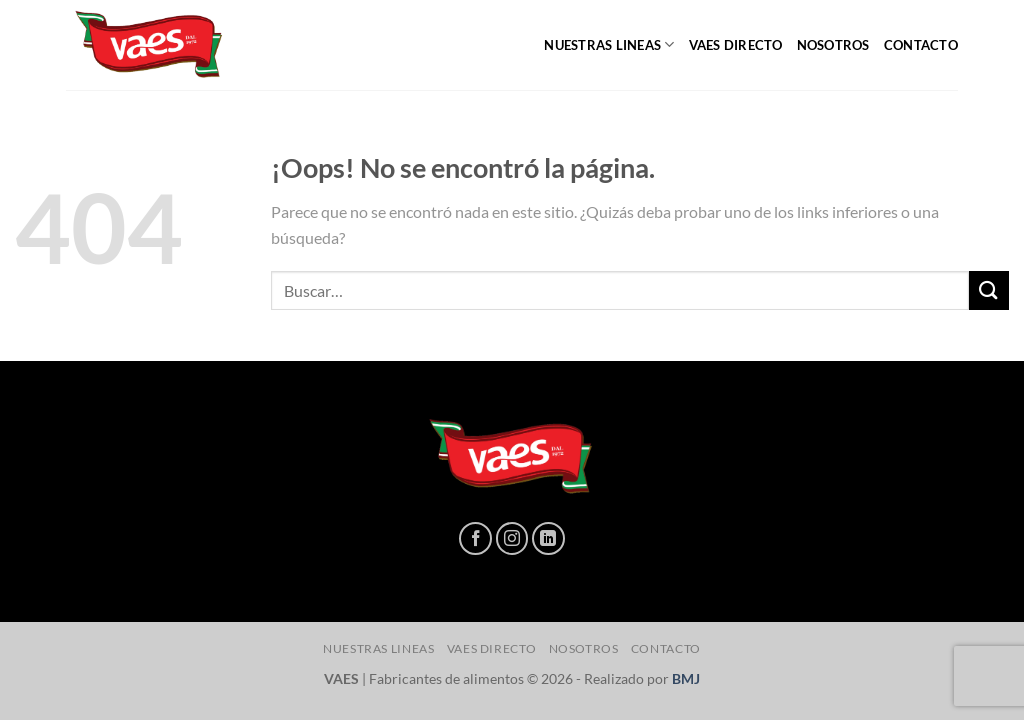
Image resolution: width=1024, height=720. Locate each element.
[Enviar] (989, 290)
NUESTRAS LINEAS (609, 44)
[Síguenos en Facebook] (475, 538)
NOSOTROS (833, 45)
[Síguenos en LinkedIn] (548, 538)
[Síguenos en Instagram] (512, 538)
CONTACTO (921, 45)
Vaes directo (736, 45)
